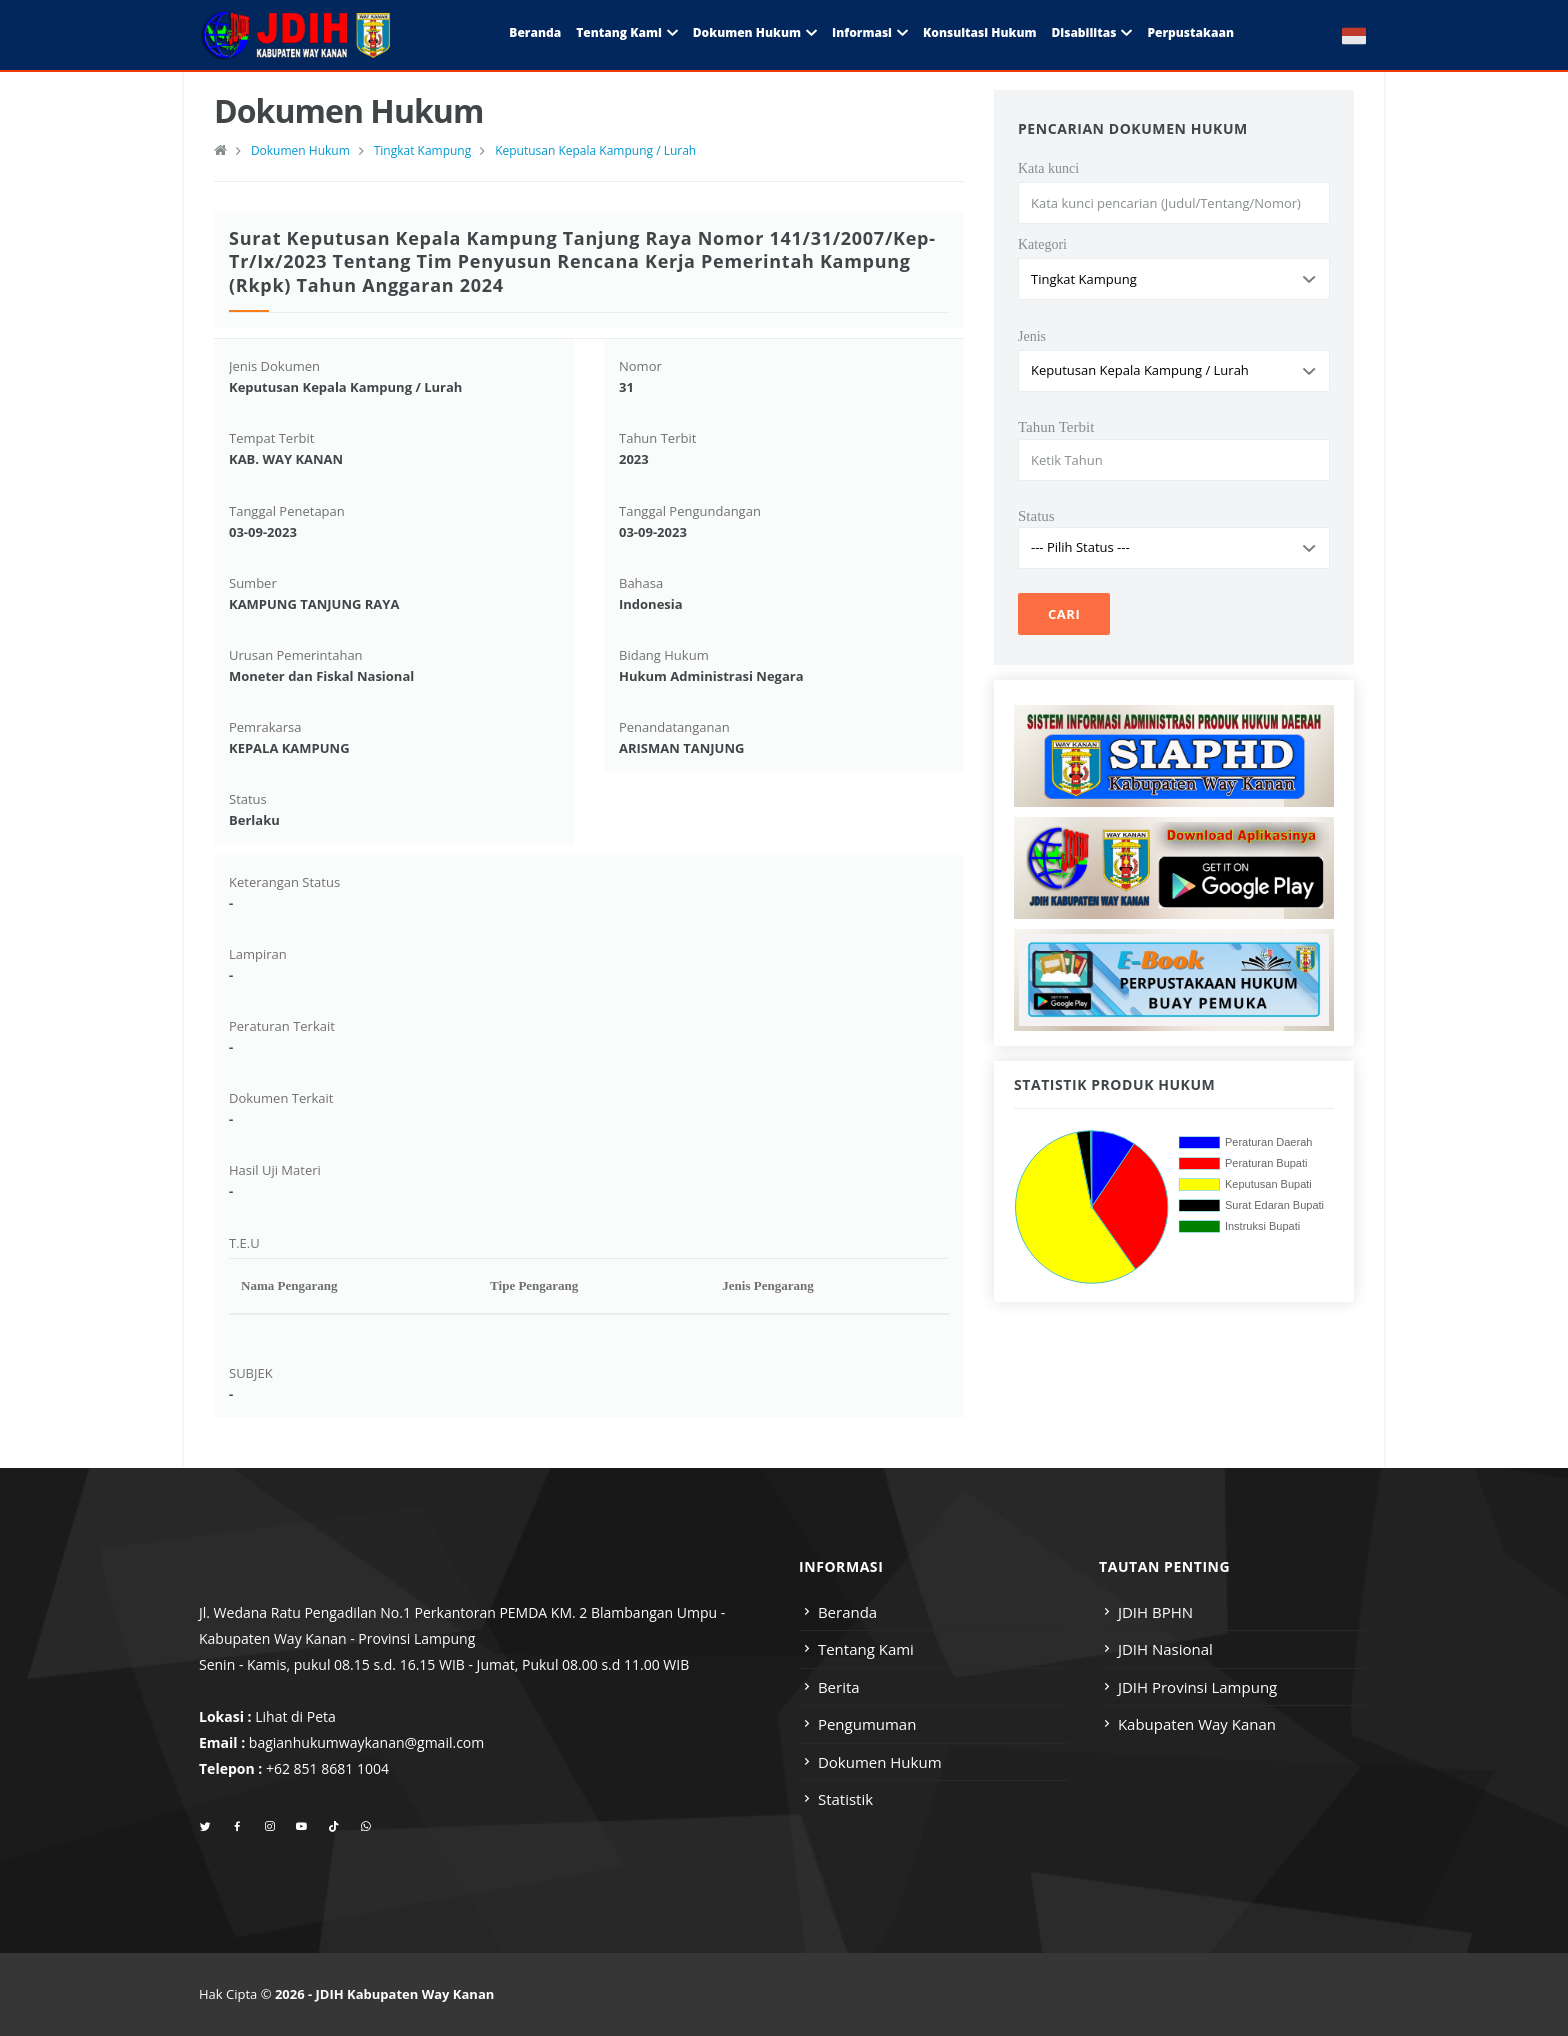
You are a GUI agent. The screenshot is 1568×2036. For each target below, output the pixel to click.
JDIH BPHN (1155, 1612)
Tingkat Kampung (423, 150)
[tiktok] (333, 1827)
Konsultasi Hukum (979, 32)
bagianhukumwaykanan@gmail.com (366, 1742)
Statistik (845, 1799)
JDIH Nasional (1165, 1649)
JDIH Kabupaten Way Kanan (405, 1994)
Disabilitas (1083, 32)
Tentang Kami (619, 32)
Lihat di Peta (295, 1716)
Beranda (535, 32)
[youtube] (301, 1827)
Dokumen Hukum (747, 32)
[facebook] (237, 1827)
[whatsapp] (365, 1827)
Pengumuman (867, 1724)
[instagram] (269, 1827)
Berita (839, 1687)
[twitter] (205, 1827)
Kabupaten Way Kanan (1197, 1724)
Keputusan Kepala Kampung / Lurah (595, 150)
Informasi (862, 32)
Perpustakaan (1190, 32)
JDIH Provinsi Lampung (1197, 1687)
